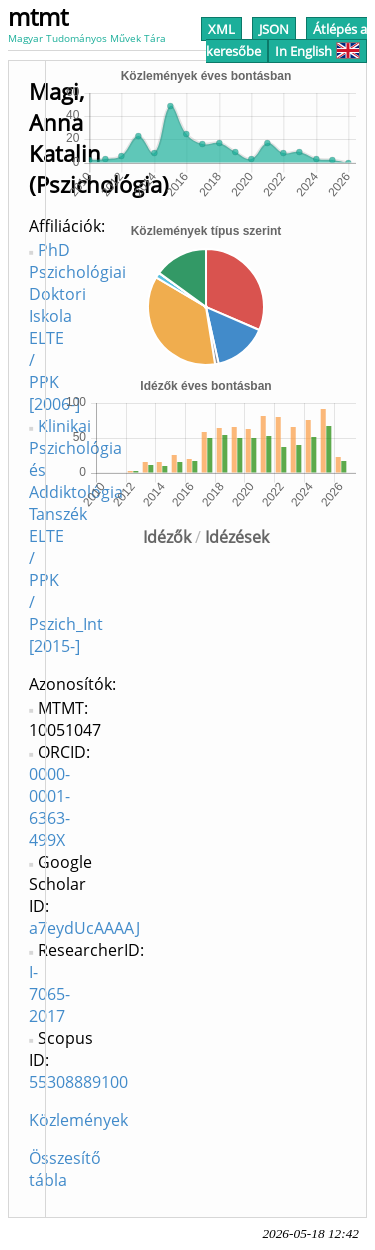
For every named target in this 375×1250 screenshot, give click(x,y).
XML (221, 29)
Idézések (237, 537)
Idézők (167, 537)
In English (317, 51)
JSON (274, 29)
